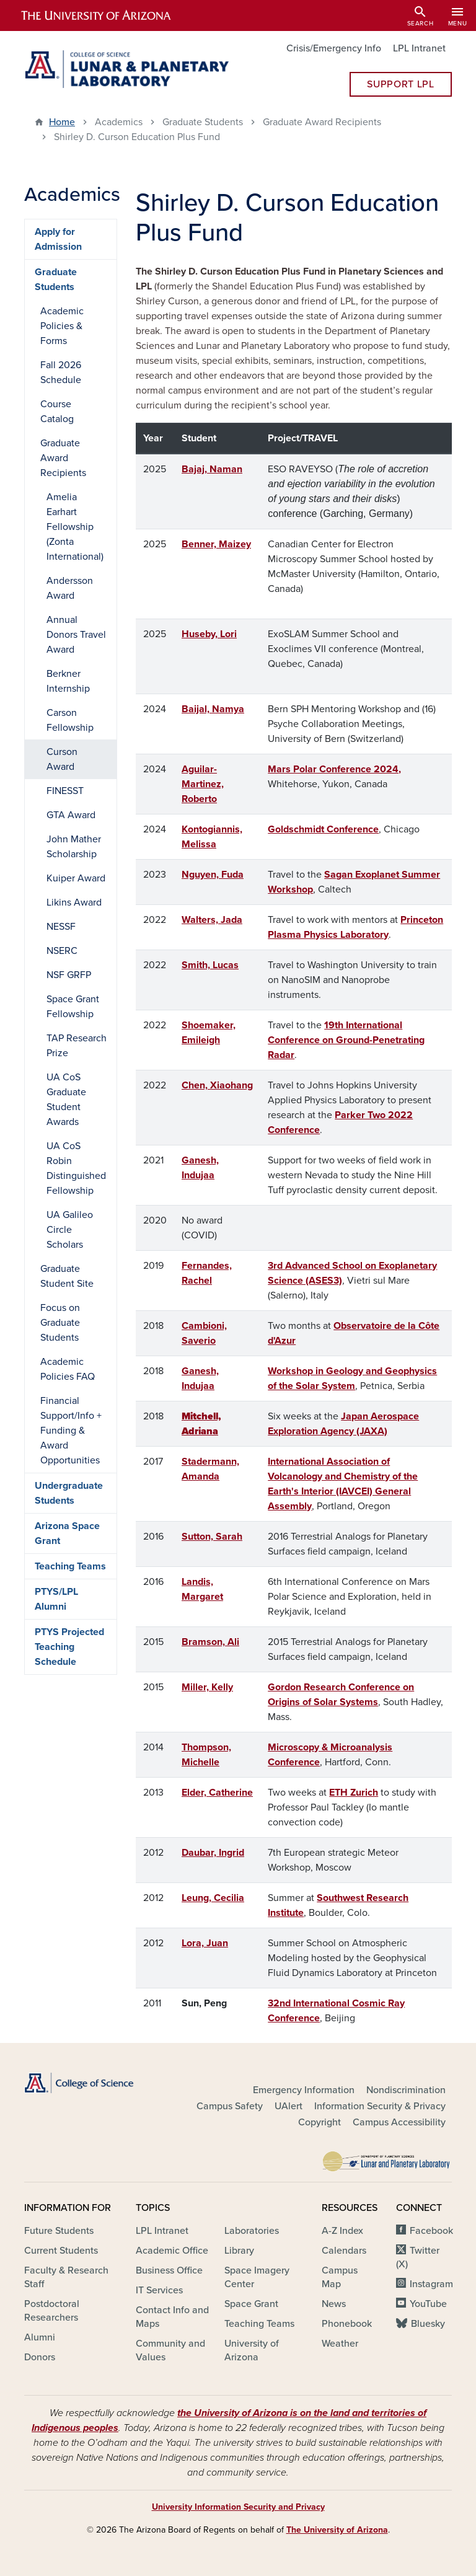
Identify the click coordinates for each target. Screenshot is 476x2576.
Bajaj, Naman (212, 469)
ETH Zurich (353, 1792)
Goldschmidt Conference (323, 829)
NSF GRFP (68, 975)
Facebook (431, 2231)
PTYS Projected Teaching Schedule (69, 1647)
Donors (39, 2357)
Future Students (59, 2231)
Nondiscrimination (406, 2090)
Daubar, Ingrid (213, 1852)
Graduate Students (56, 279)
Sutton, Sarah (212, 1536)
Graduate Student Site (67, 1276)
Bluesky (428, 2324)
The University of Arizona (337, 2530)
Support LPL (400, 84)
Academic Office (172, 2250)
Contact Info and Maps (172, 2317)
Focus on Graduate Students (60, 1323)
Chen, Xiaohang (217, 1085)
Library (239, 2250)
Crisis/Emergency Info (333, 48)
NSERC (61, 951)
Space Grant (251, 2304)
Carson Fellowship (70, 720)
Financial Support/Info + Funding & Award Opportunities (71, 1431)
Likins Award (74, 902)
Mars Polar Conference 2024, (334, 769)
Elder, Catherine (217, 1792)
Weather (340, 2343)
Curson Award (61, 759)
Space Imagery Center (256, 2277)
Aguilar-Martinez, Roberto (203, 784)
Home (62, 122)
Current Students (61, 2250)
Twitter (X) (417, 2257)
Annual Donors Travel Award (76, 635)
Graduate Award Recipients (63, 458)
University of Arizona (251, 2350)
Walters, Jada (212, 920)
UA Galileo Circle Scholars (69, 1230)
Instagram (431, 2284)
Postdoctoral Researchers (51, 2311)
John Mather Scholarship (73, 846)
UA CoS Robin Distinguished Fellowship (76, 1168)
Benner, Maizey (216, 544)
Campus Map (340, 2277)
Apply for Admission (58, 239)
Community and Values (170, 2350)
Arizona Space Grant (67, 1533)
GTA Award (70, 815)
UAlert (288, 2106)
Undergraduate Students (69, 1493)
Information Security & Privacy (380, 2106)
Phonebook (347, 2324)
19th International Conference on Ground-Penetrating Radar (346, 1040)
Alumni (39, 2337)
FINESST (65, 791)
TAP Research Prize (76, 1045)
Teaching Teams (70, 1566)
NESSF (61, 926)
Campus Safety (229, 2106)
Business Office (169, 2270)
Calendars (344, 2250)
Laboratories (251, 2231)
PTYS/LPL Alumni (56, 1599)
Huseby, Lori (209, 634)
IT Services (159, 2290)
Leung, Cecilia (213, 1898)
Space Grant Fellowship (72, 1006)
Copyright (319, 2122)
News (334, 2304)
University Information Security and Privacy (238, 2507)
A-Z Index (342, 2231)
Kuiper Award (75, 878)
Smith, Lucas (210, 965)
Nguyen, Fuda (213, 874)
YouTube (428, 2304)
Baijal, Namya (213, 709)
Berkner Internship (68, 681)
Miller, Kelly (207, 1687)
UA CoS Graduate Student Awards (66, 1099)
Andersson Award (69, 588)
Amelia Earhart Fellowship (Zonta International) (75, 527)
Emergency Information (304, 2090)
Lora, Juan (205, 1943)
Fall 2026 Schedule (60, 372)
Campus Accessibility (399, 2122)
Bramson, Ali (210, 1642)
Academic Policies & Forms (62, 326)
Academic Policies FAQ (67, 1369)
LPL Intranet (419, 48)
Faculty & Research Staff (66, 2277)
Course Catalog (57, 411)
